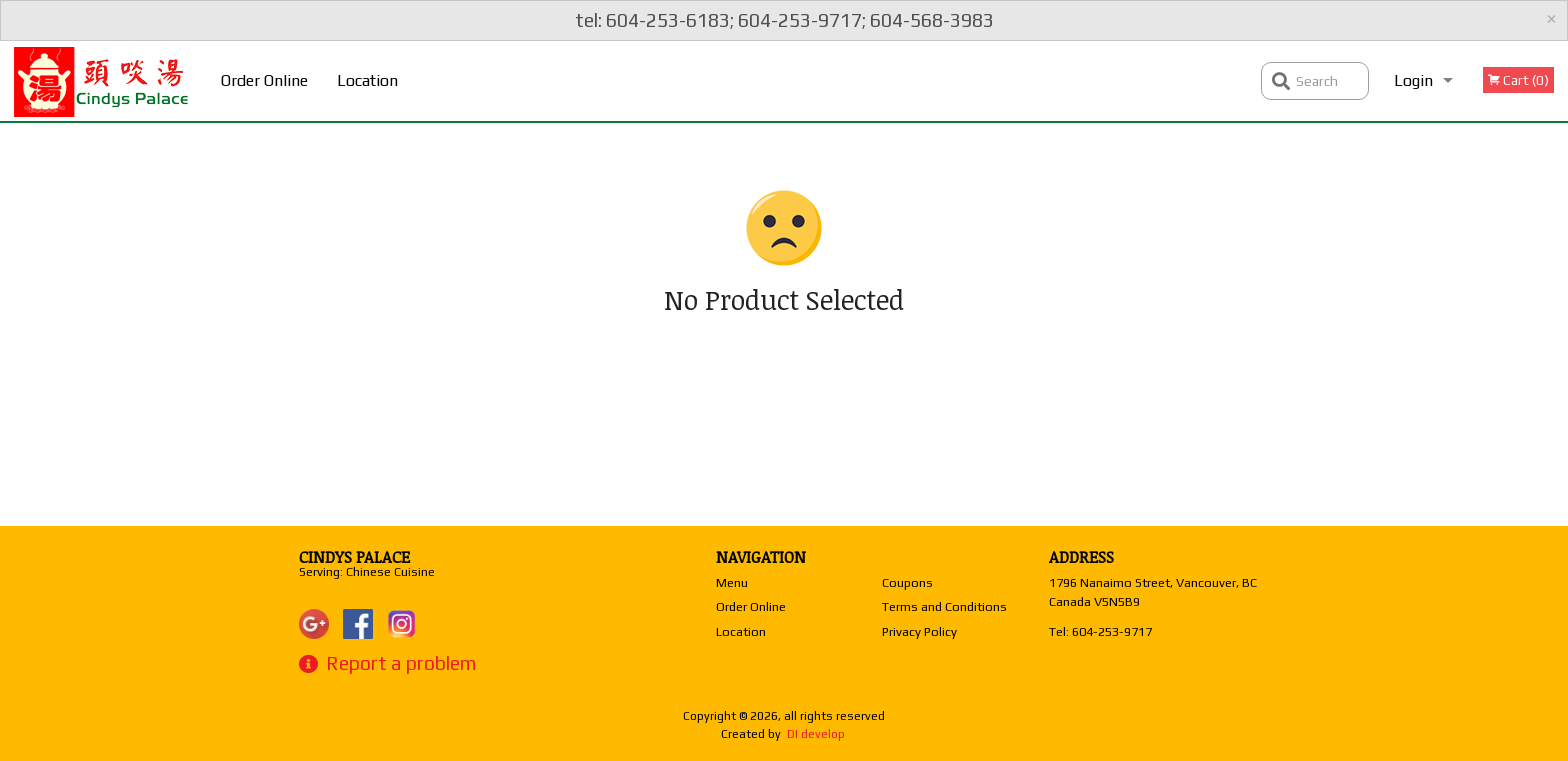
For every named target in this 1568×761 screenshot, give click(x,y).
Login (1413, 80)
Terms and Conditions (944, 606)
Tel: (1100, 631)
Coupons (907, 582)
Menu (732, 582)
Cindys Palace (354, 557)
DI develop (816, 734)
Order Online (264, 80)
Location (367, 80)
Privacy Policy (919, 631)
